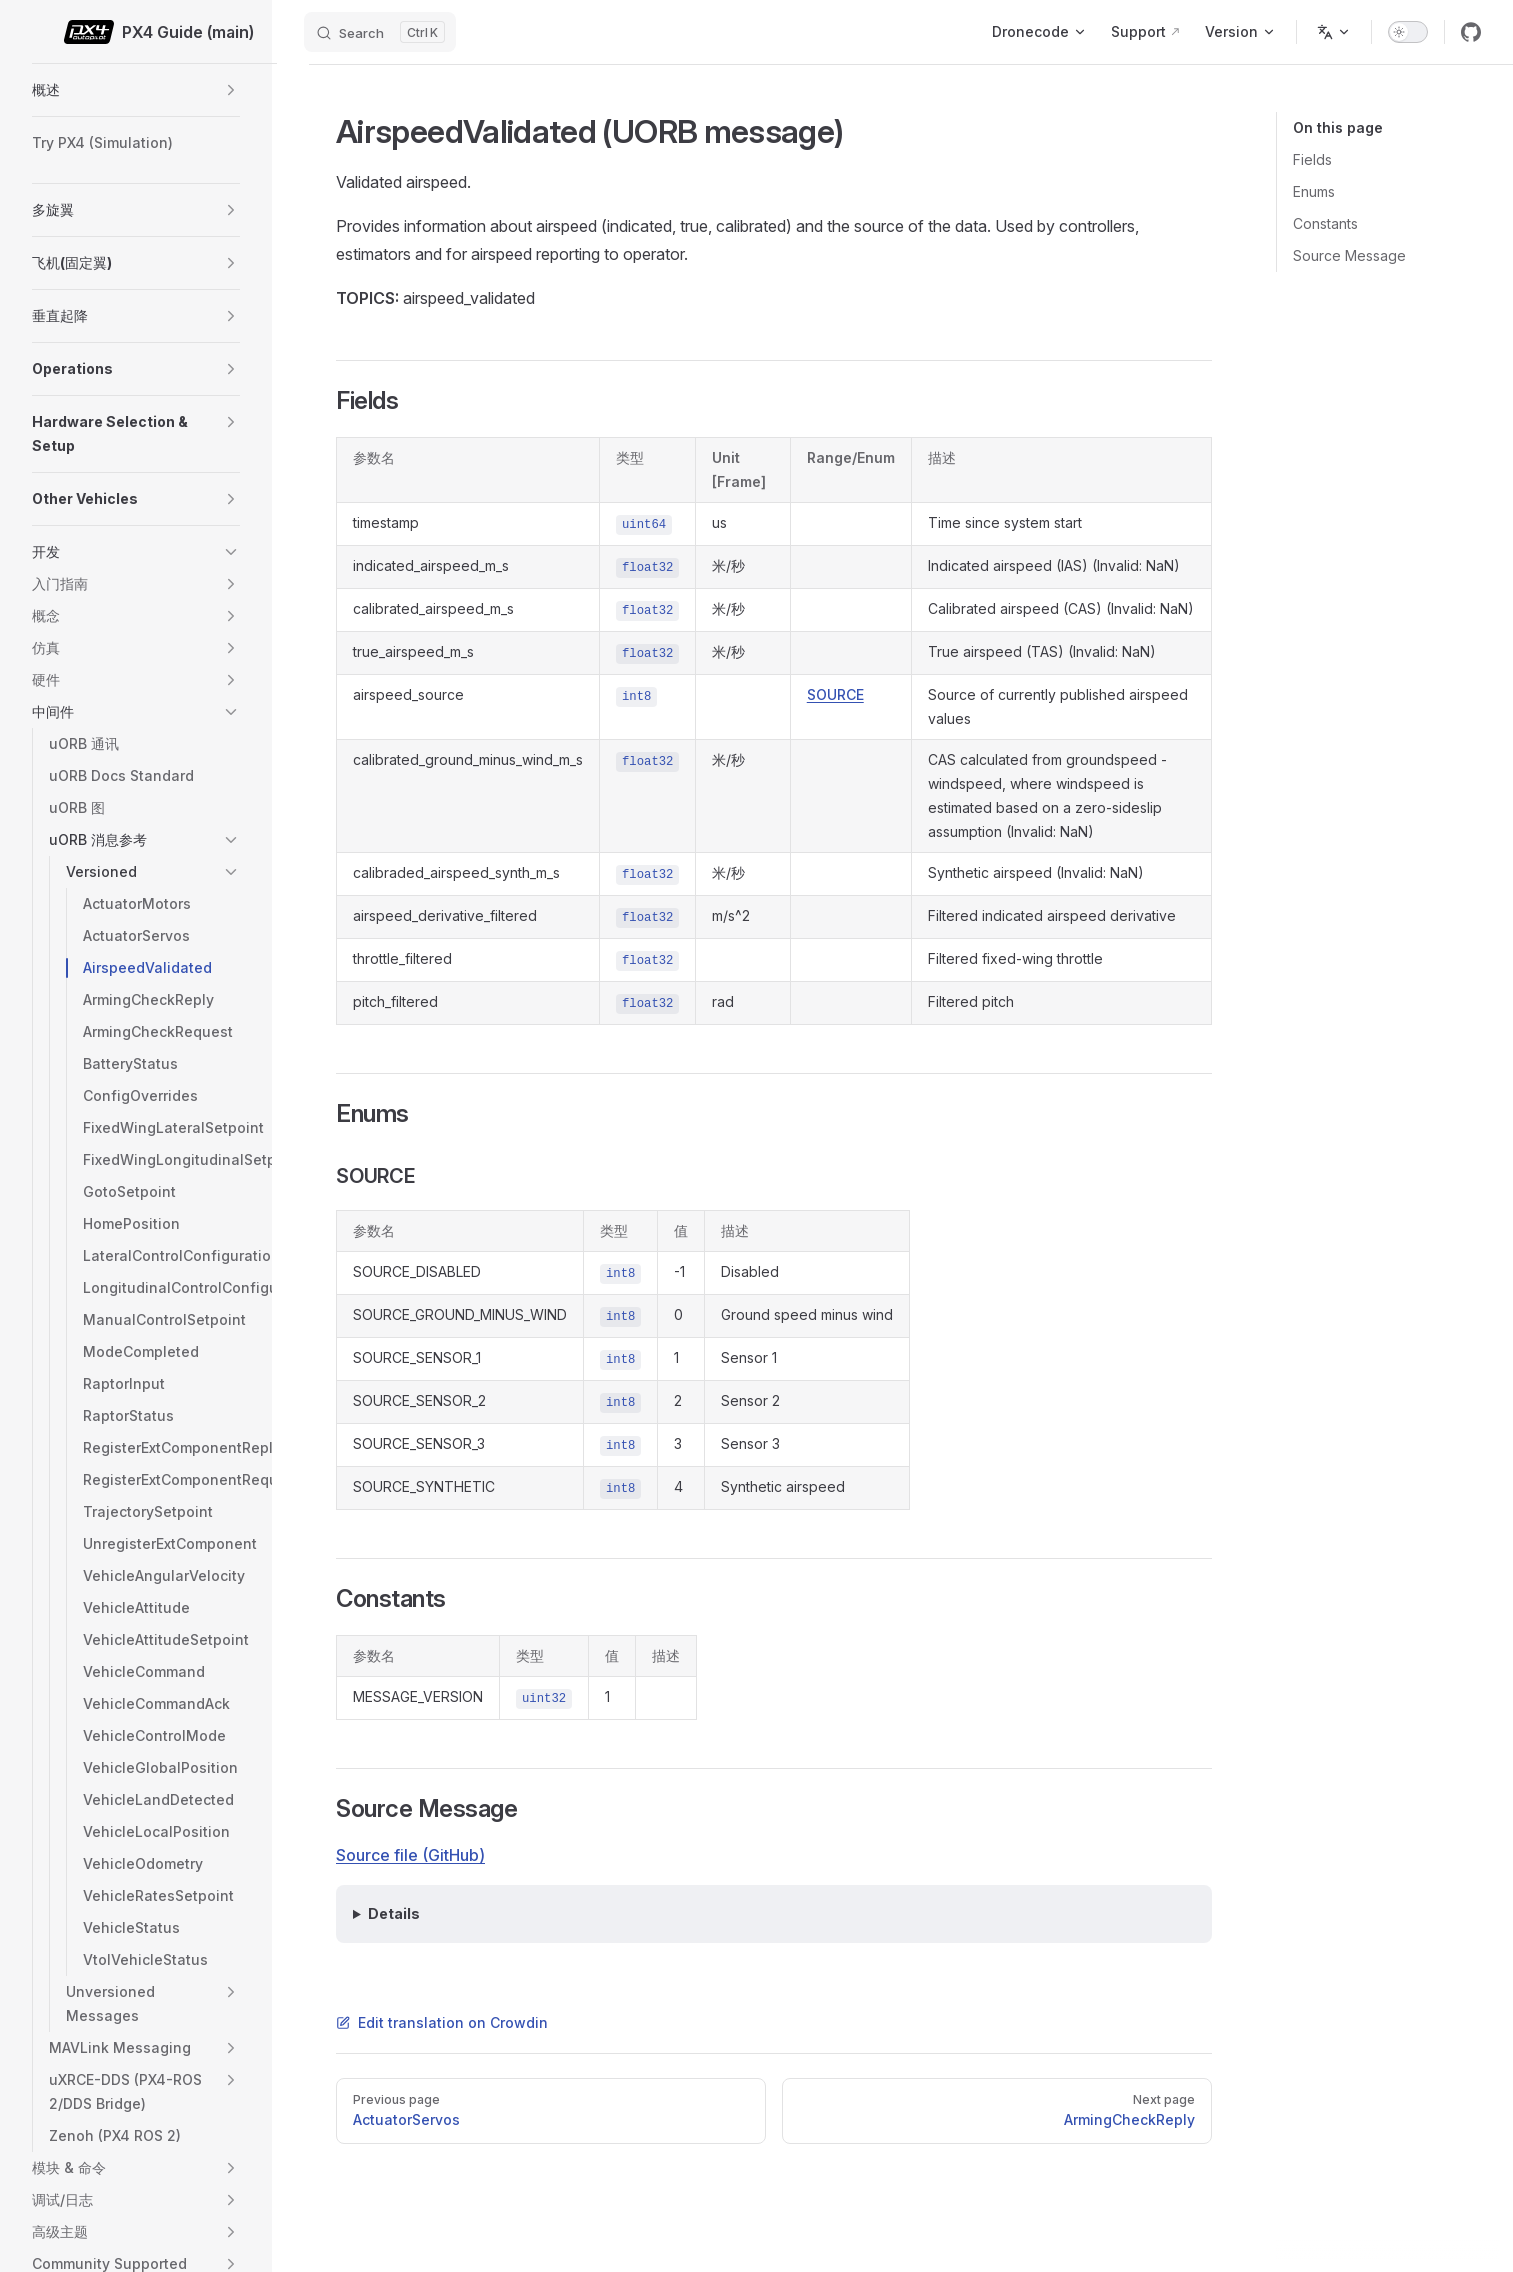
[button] (231, 90)
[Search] (380, 32)
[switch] (1408, 32)
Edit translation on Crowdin (442, 2022)
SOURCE (835, 694)
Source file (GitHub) (410, 1855)
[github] (1471, 32)
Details (394, 1913)
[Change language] (1334, 32)
